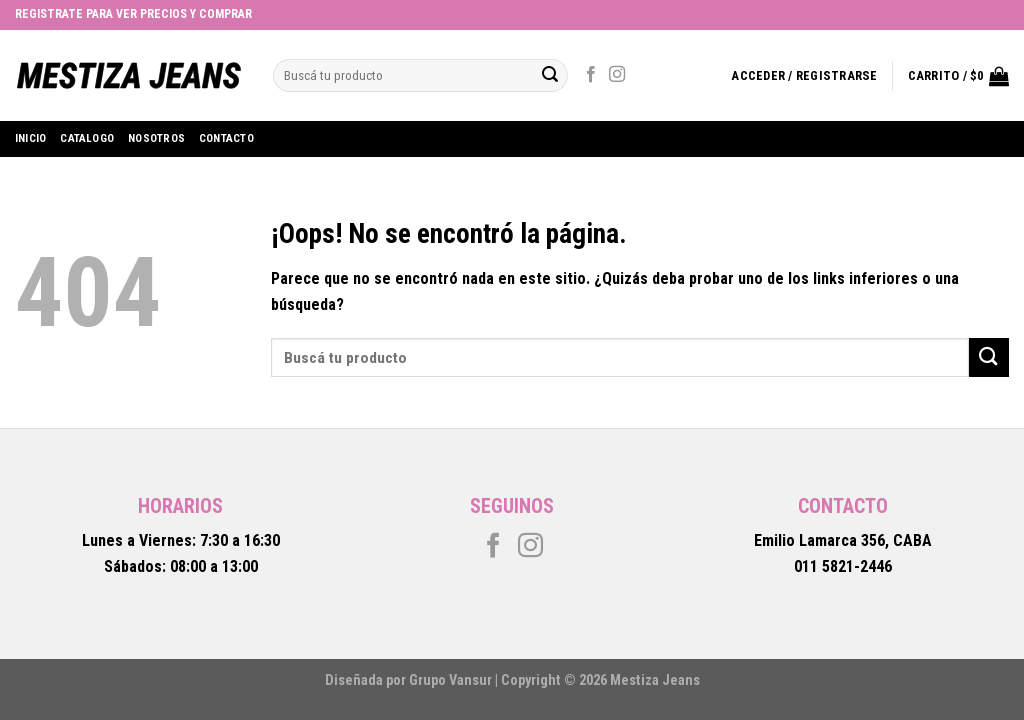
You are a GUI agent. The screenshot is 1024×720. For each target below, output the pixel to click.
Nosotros (156, 138)
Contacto (226, 138)
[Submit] (989, 357)
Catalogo (87, 138)
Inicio (30, 138)
